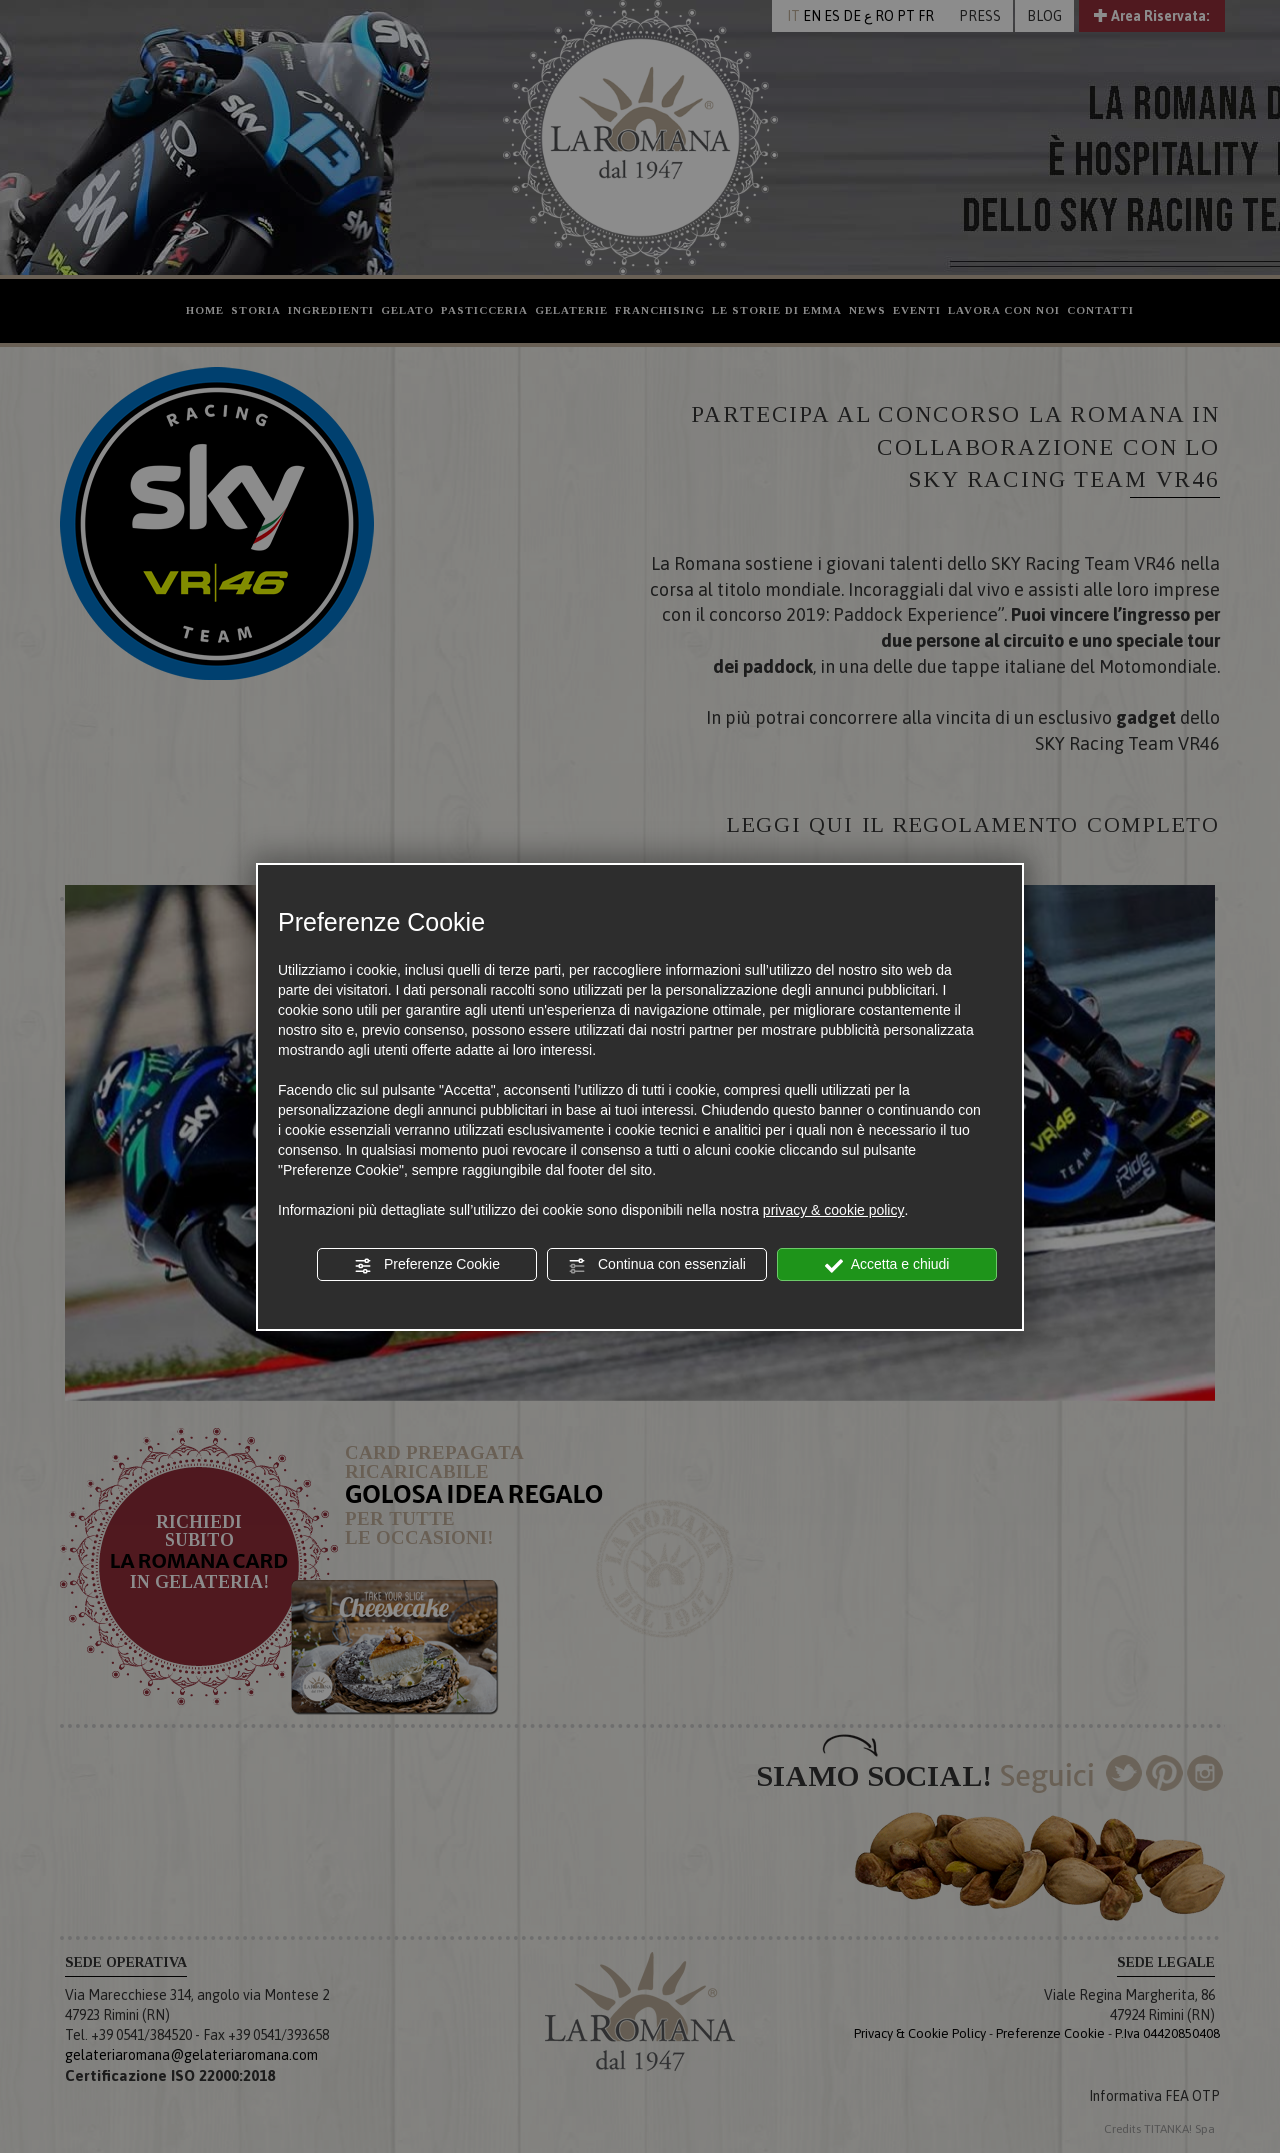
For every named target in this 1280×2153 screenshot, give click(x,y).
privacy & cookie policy (834, 1210)
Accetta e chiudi (887, 1265)
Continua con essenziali (657, 1265)
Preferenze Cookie (427, 1265)
